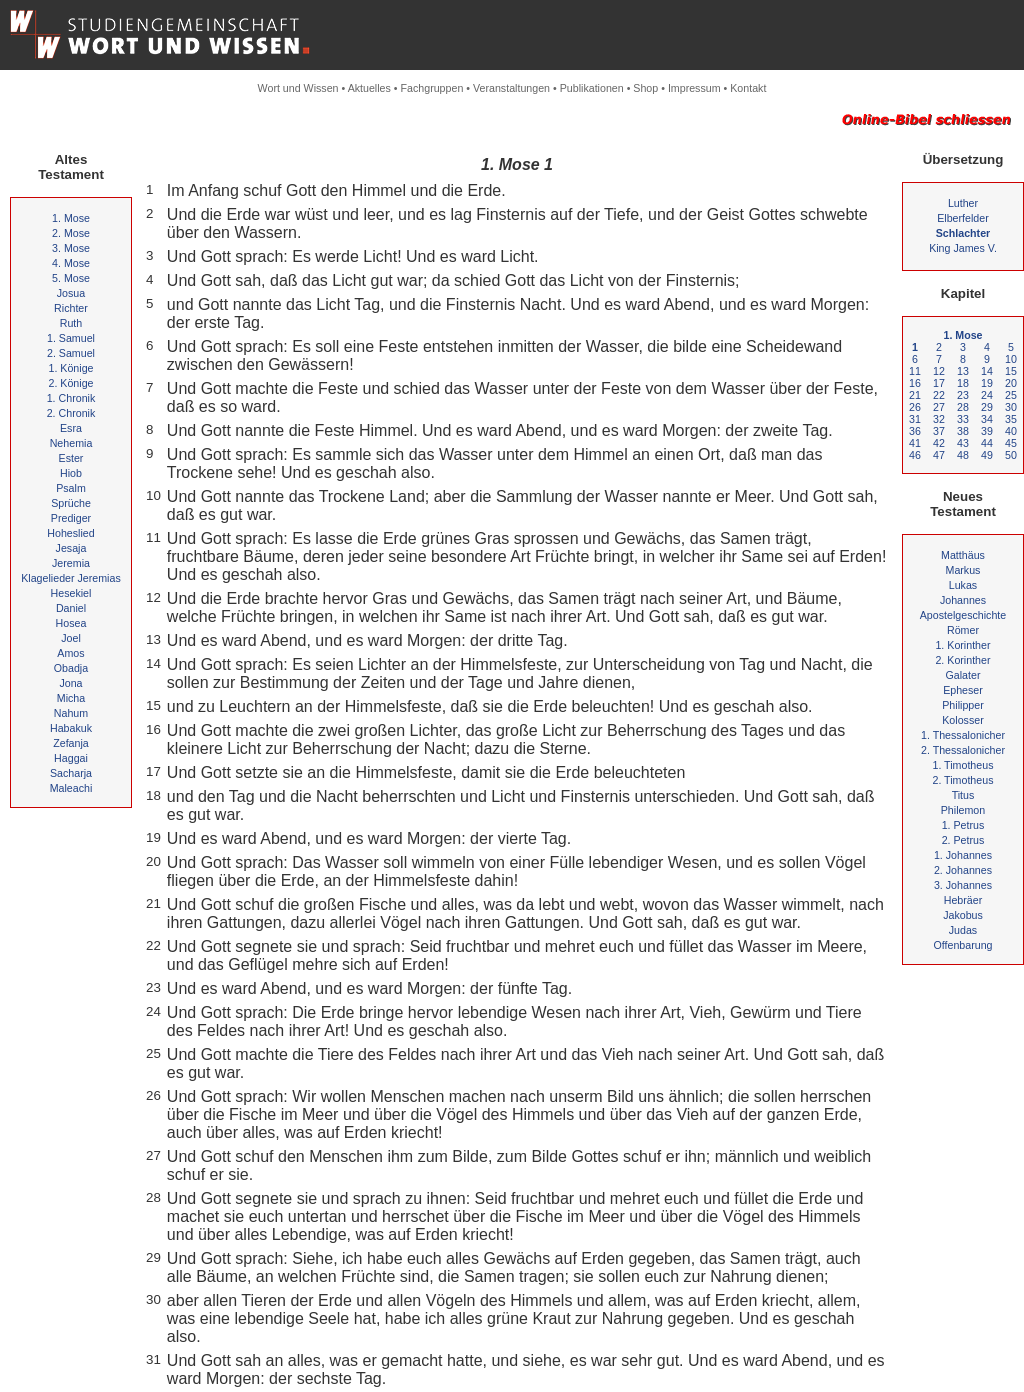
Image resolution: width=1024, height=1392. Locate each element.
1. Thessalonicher (963, 735)
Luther (963, 203)
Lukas (963, 585)
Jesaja (71, 548)
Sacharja (71, 773)
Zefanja (71, 743)
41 (915, 443)
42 (939, 443)
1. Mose (71, 218)
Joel (71, 638)
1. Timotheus (962, 765)
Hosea (71, 623)
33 (963, 419)
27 (939, 407)
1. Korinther (962, 645)
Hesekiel (71, 593)
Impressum (694, 88)
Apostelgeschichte (963, 615)
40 (1011, 431)
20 (1011, 383)
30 (1011, 407)
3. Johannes (963, 885)
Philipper (962, 705)
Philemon (963, 810)
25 (1011, 395)
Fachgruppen (432, 88)
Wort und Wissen (298, 88)
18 (963, 383)
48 (963, 455)
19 (987, 383)
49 (987, 455)
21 (915, 395)
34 (987, 419)
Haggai (71, 758)
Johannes (963, 600)
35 (1011, 419)
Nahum (71, 713)
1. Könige (70, 368)
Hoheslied (70, 533)
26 (915, 407)
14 (987, 371)
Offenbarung (962, 945)
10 (1011, 359)
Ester (71, 458)
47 (939, 455)
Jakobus (963, 915)
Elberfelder (963, 218)
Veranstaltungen (511, 88)
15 (1011, 371)
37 (939, 431)
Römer (963, 630)
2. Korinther (962, 660)
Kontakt (748, 88)
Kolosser (962, 720)
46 (915, 455)
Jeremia (71, 563)
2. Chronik (71, 413)
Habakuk (71, 728)
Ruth (71, 323)
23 (963, 395)
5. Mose (71, 278)
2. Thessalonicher (963, 750)
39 (987, 431)
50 (1011, 455)
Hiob (71, 473)
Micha (71, 698)
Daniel (71, 608)
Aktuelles (369, 88)
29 (987, 407)
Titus (963, 795)
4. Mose (71, 263)
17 (939, 383)
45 (1011, 443)
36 (915, 431)
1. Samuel (71, 338)
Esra (71, 428)
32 (939, 419)
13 (963, 371)
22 (939, 395)
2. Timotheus (962, 780)
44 (987, 443)
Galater (963, 675)
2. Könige (70, 383)
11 (915, 371)
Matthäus (963, 555)
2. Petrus (963, 840)
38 (963, 431)
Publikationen (592, 88)
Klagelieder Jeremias (71, 578)
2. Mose (71, 233)
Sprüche (71, 503)
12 (939, 371)
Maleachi (71, 788)
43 (963, 443)
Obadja (71, 668)
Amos (70, 653)
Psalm (71, 488)
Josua (71, 293)
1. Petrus (963, 825)
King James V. (963, 248)
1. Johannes (963, 855)
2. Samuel (71, 353)
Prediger (71, 518)
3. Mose (71, 248)
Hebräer (963, 900)
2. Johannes (963, 870)
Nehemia (71, 443)
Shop (645, 88)
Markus (963, 570)
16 (915, 383)
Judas (963, 930)
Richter (71, 308)
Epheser (963, 690)
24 (987, 395)
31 (915, 419)
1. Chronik (71, 398)
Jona (70, 683)
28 (963, 407)
